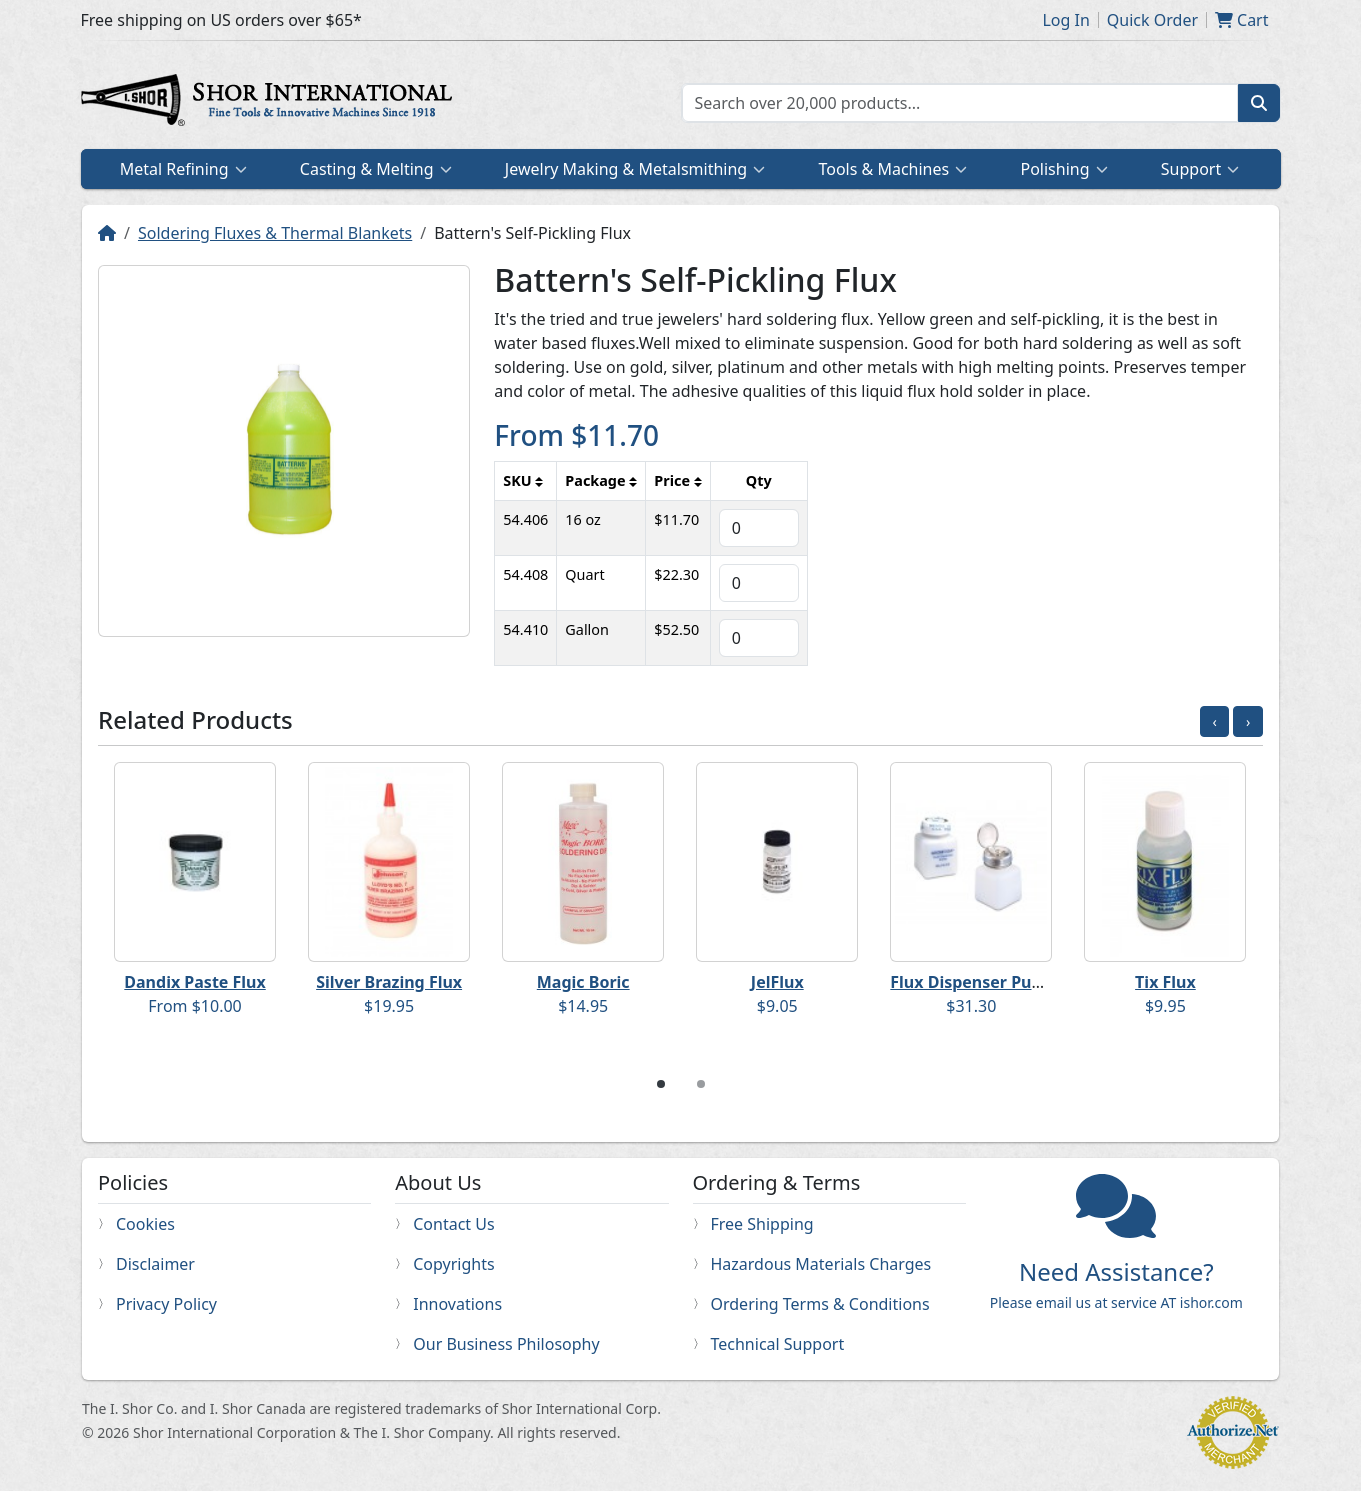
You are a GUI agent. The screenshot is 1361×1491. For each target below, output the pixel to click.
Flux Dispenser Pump (973, 982)
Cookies (145, 1224)
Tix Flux (1165, 982)
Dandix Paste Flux (194, 982)
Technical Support (778, 1344)
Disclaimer (155, 1264)
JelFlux (777, 982)
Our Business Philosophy (506, 1344)
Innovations (457, 1304)
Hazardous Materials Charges (821, 1264)
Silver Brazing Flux (389, 982)
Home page (271, 103)
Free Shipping (762, 1224)
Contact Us (453, 1224)
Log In (1065, 20)
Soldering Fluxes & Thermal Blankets (275, 233)
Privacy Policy (166, 1304)
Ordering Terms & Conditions (820, 1304)
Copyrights (453, 1264)
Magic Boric (583, 982)
